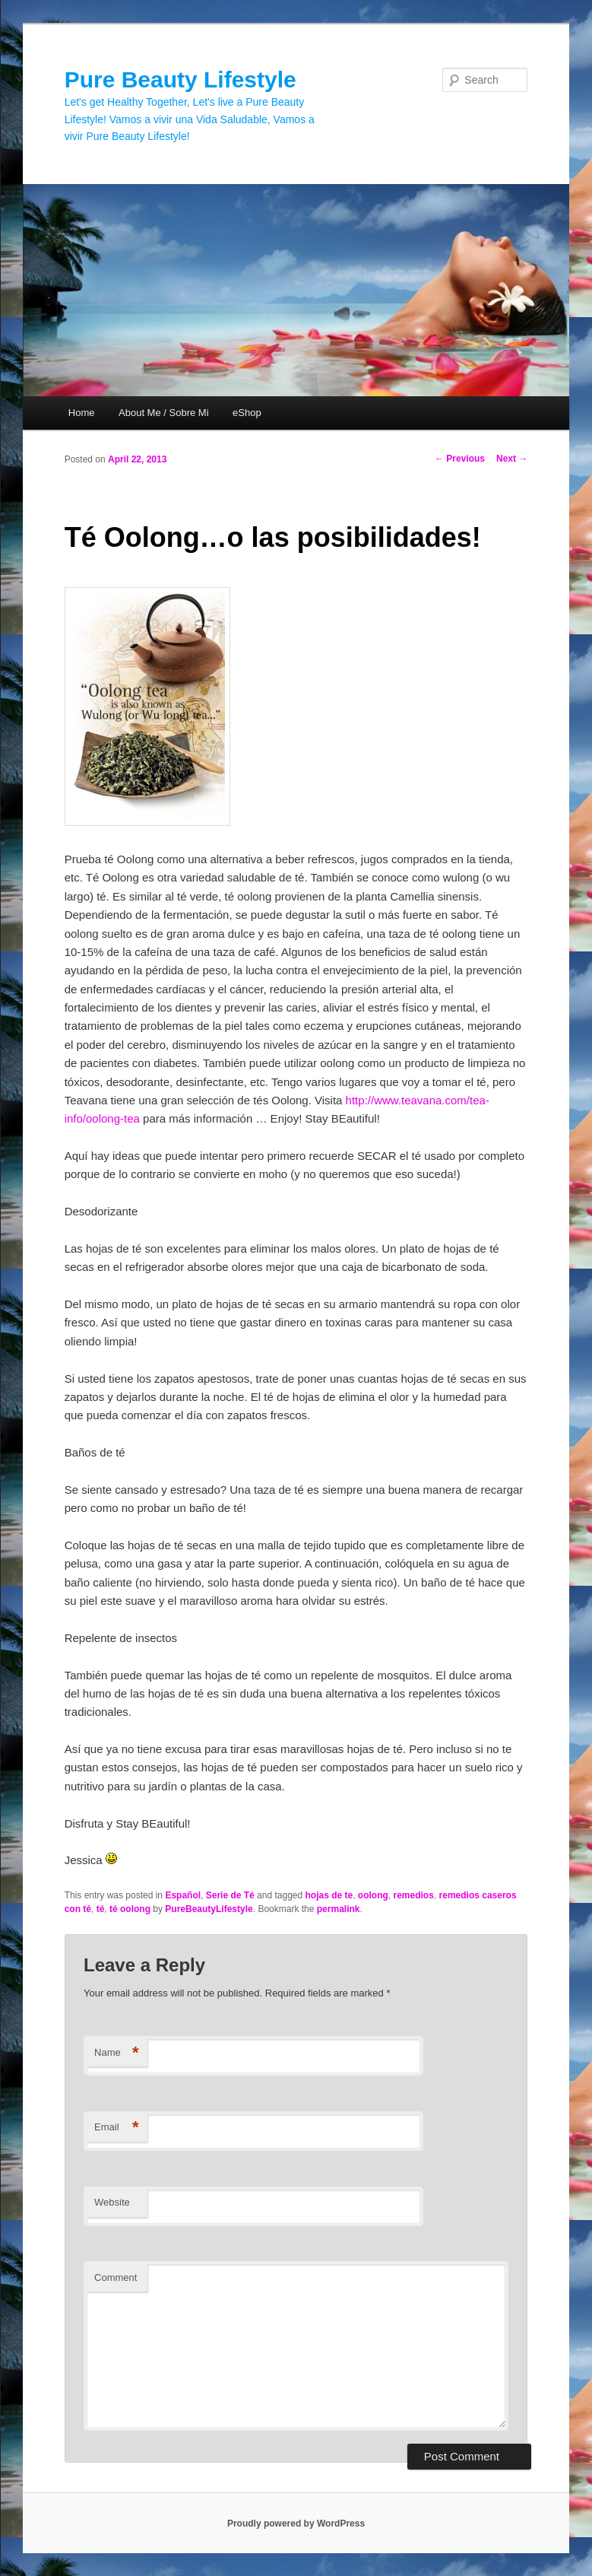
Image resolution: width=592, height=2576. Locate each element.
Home (81, 412)
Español (183, 1895)
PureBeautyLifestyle (208, 1909)
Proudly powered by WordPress (296, 2523)
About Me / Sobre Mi (164, 412)
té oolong (129, 1909)
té (101, 1909)
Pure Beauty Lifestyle (180, 79)
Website (112, 2202)
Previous (460, 458)
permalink (338, 1909)
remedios (414, 1895)
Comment (115, 2277)
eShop (247, 412)
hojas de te (329, 1895)
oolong (373, 1895)
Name (116, 2053)
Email (116, 2128)
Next (511, 458)
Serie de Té (230, 1895)
